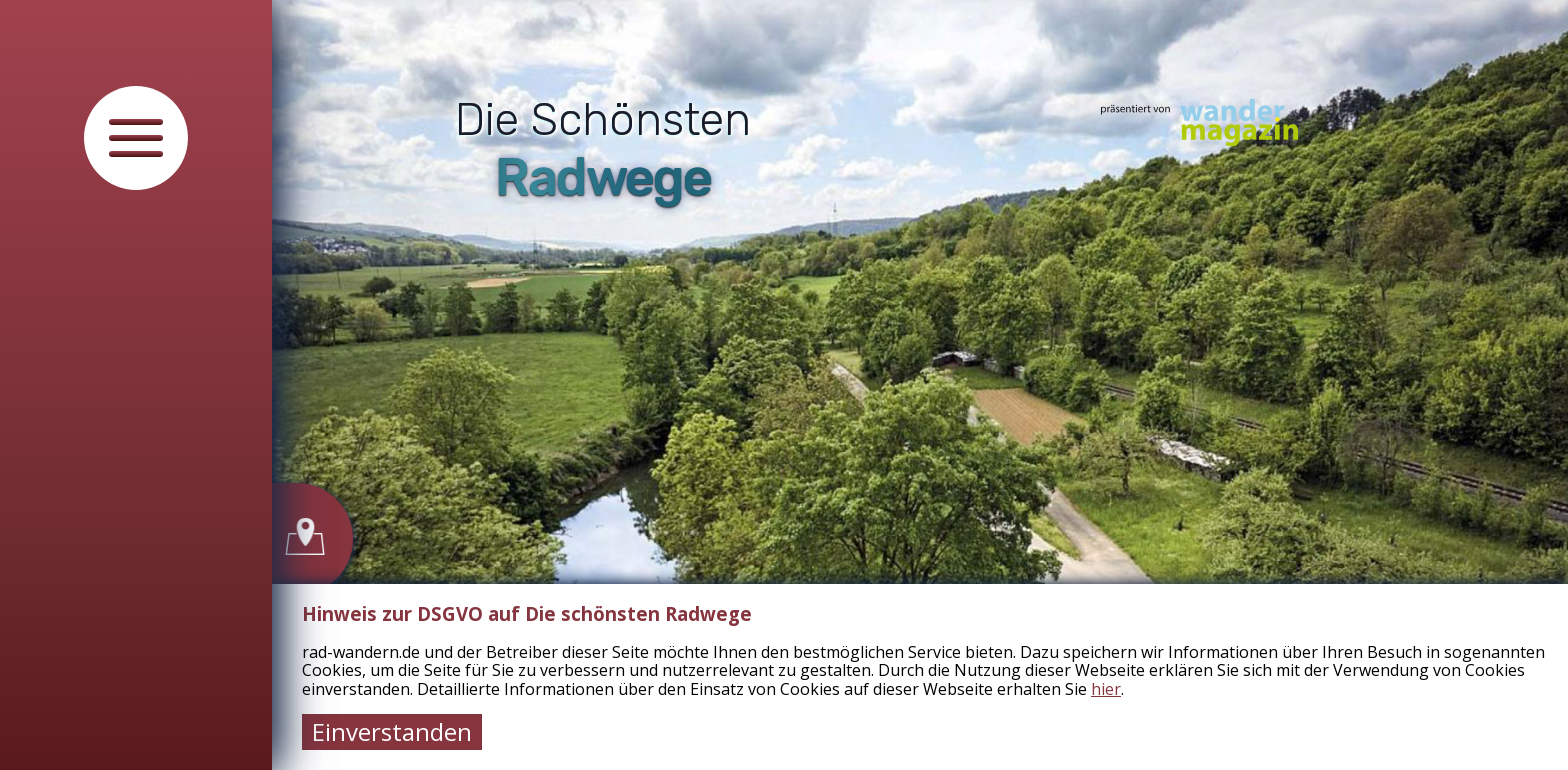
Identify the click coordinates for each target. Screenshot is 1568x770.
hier (1106, 689)
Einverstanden (392, 731)
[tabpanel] (920, 385)
